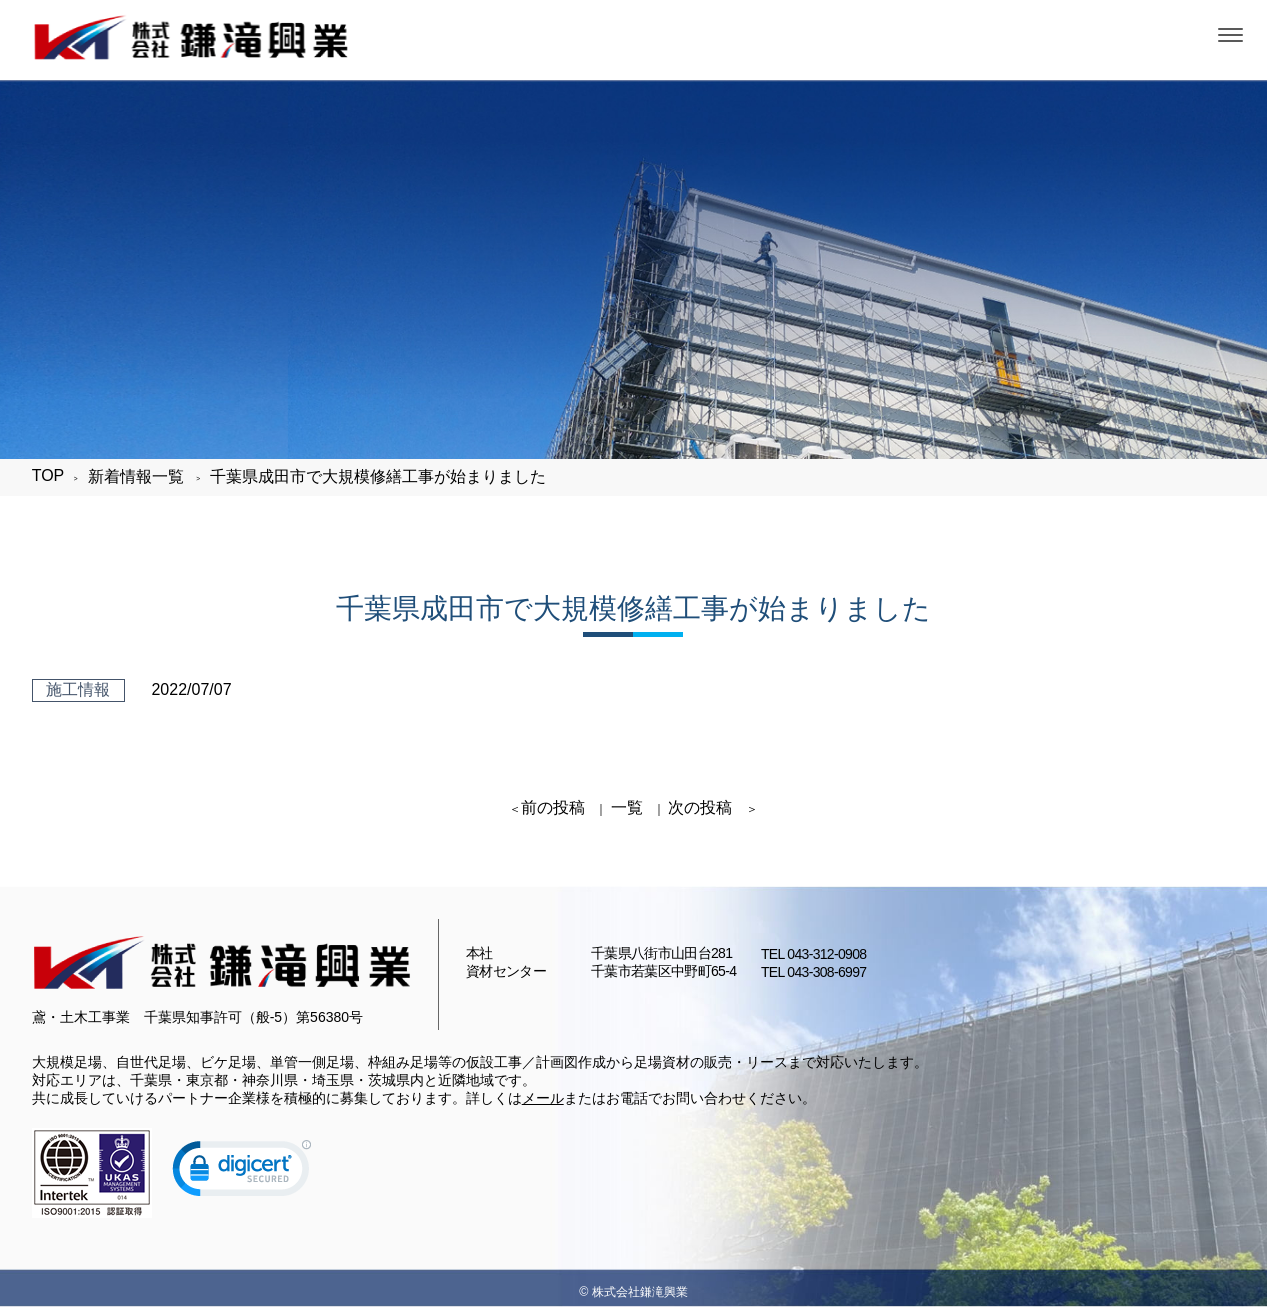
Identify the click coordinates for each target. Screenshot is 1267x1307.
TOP (48, 475)
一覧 (627, 807)
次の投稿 (700, 807)
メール (543, 1098)
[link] (242, 1173)
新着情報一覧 (136, 476)
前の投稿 (553, 807)
